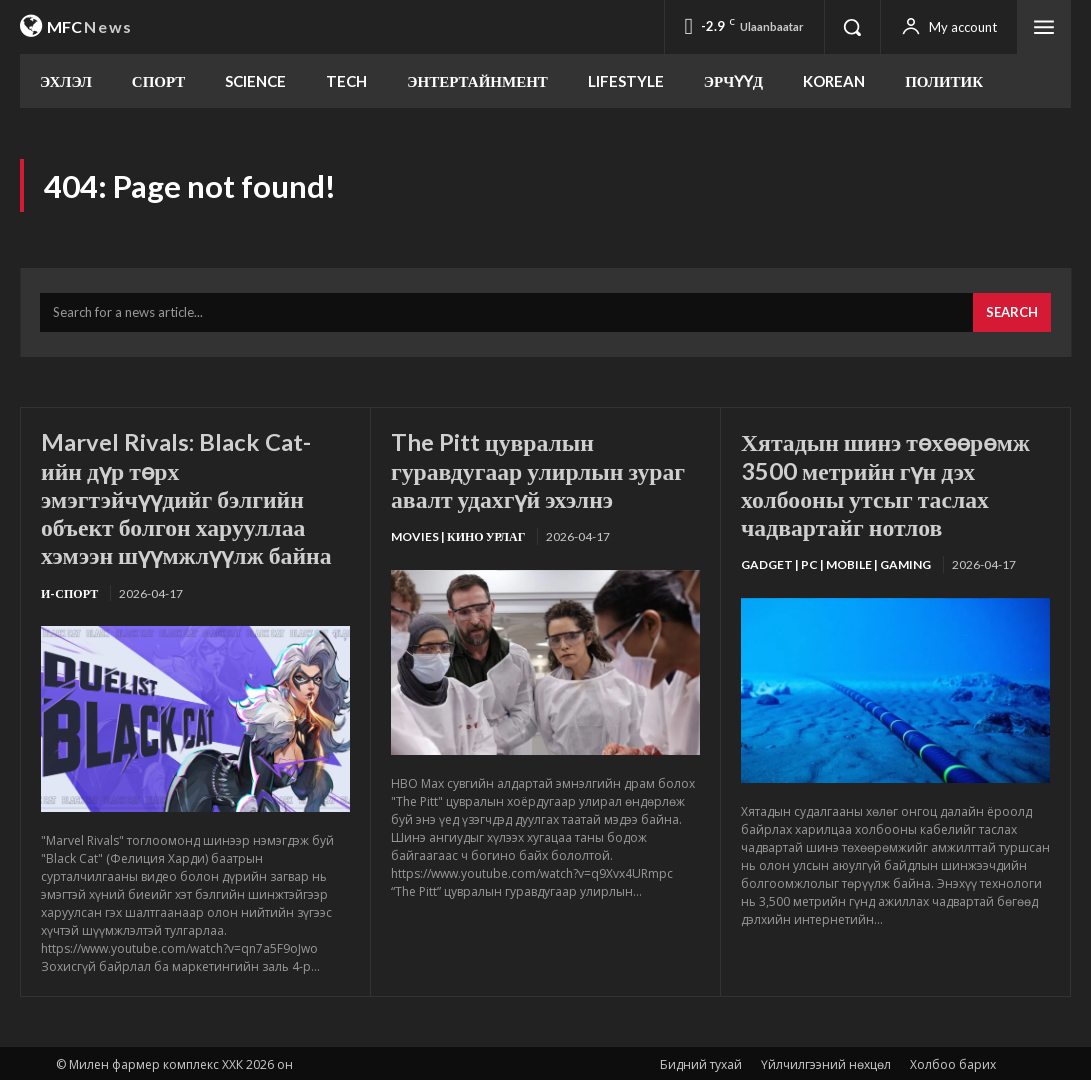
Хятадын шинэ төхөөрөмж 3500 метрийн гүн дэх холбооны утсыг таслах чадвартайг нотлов (887, 484)
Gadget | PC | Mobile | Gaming (836, 563)
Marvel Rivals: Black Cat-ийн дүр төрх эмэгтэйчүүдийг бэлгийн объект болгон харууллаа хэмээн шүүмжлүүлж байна (188, 497)
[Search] (1012, 314)
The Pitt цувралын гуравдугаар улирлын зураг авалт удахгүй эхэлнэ (540, 470)
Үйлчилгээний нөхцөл (826, 1061)
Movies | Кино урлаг (458, 535)
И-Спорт (69, 590)
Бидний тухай (701, 1061)
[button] (852, 27)
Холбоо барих (953, 1061)
